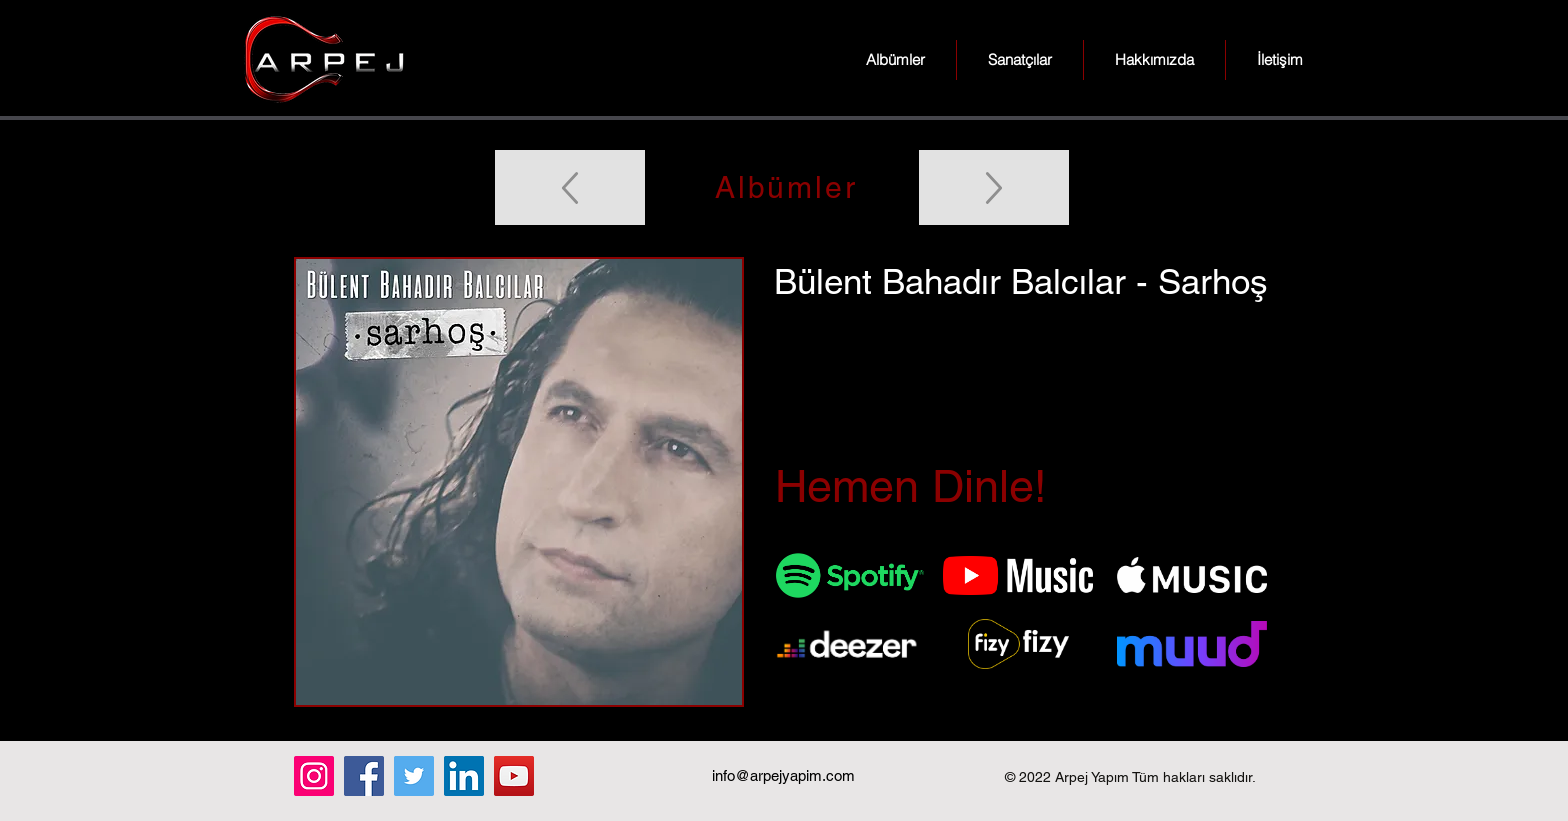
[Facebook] (364, 776)
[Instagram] (314, 776)
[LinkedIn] (464, 776)
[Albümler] (784, 187)
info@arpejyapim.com (783, 775)
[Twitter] (414, 776)
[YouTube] (514, 776)
